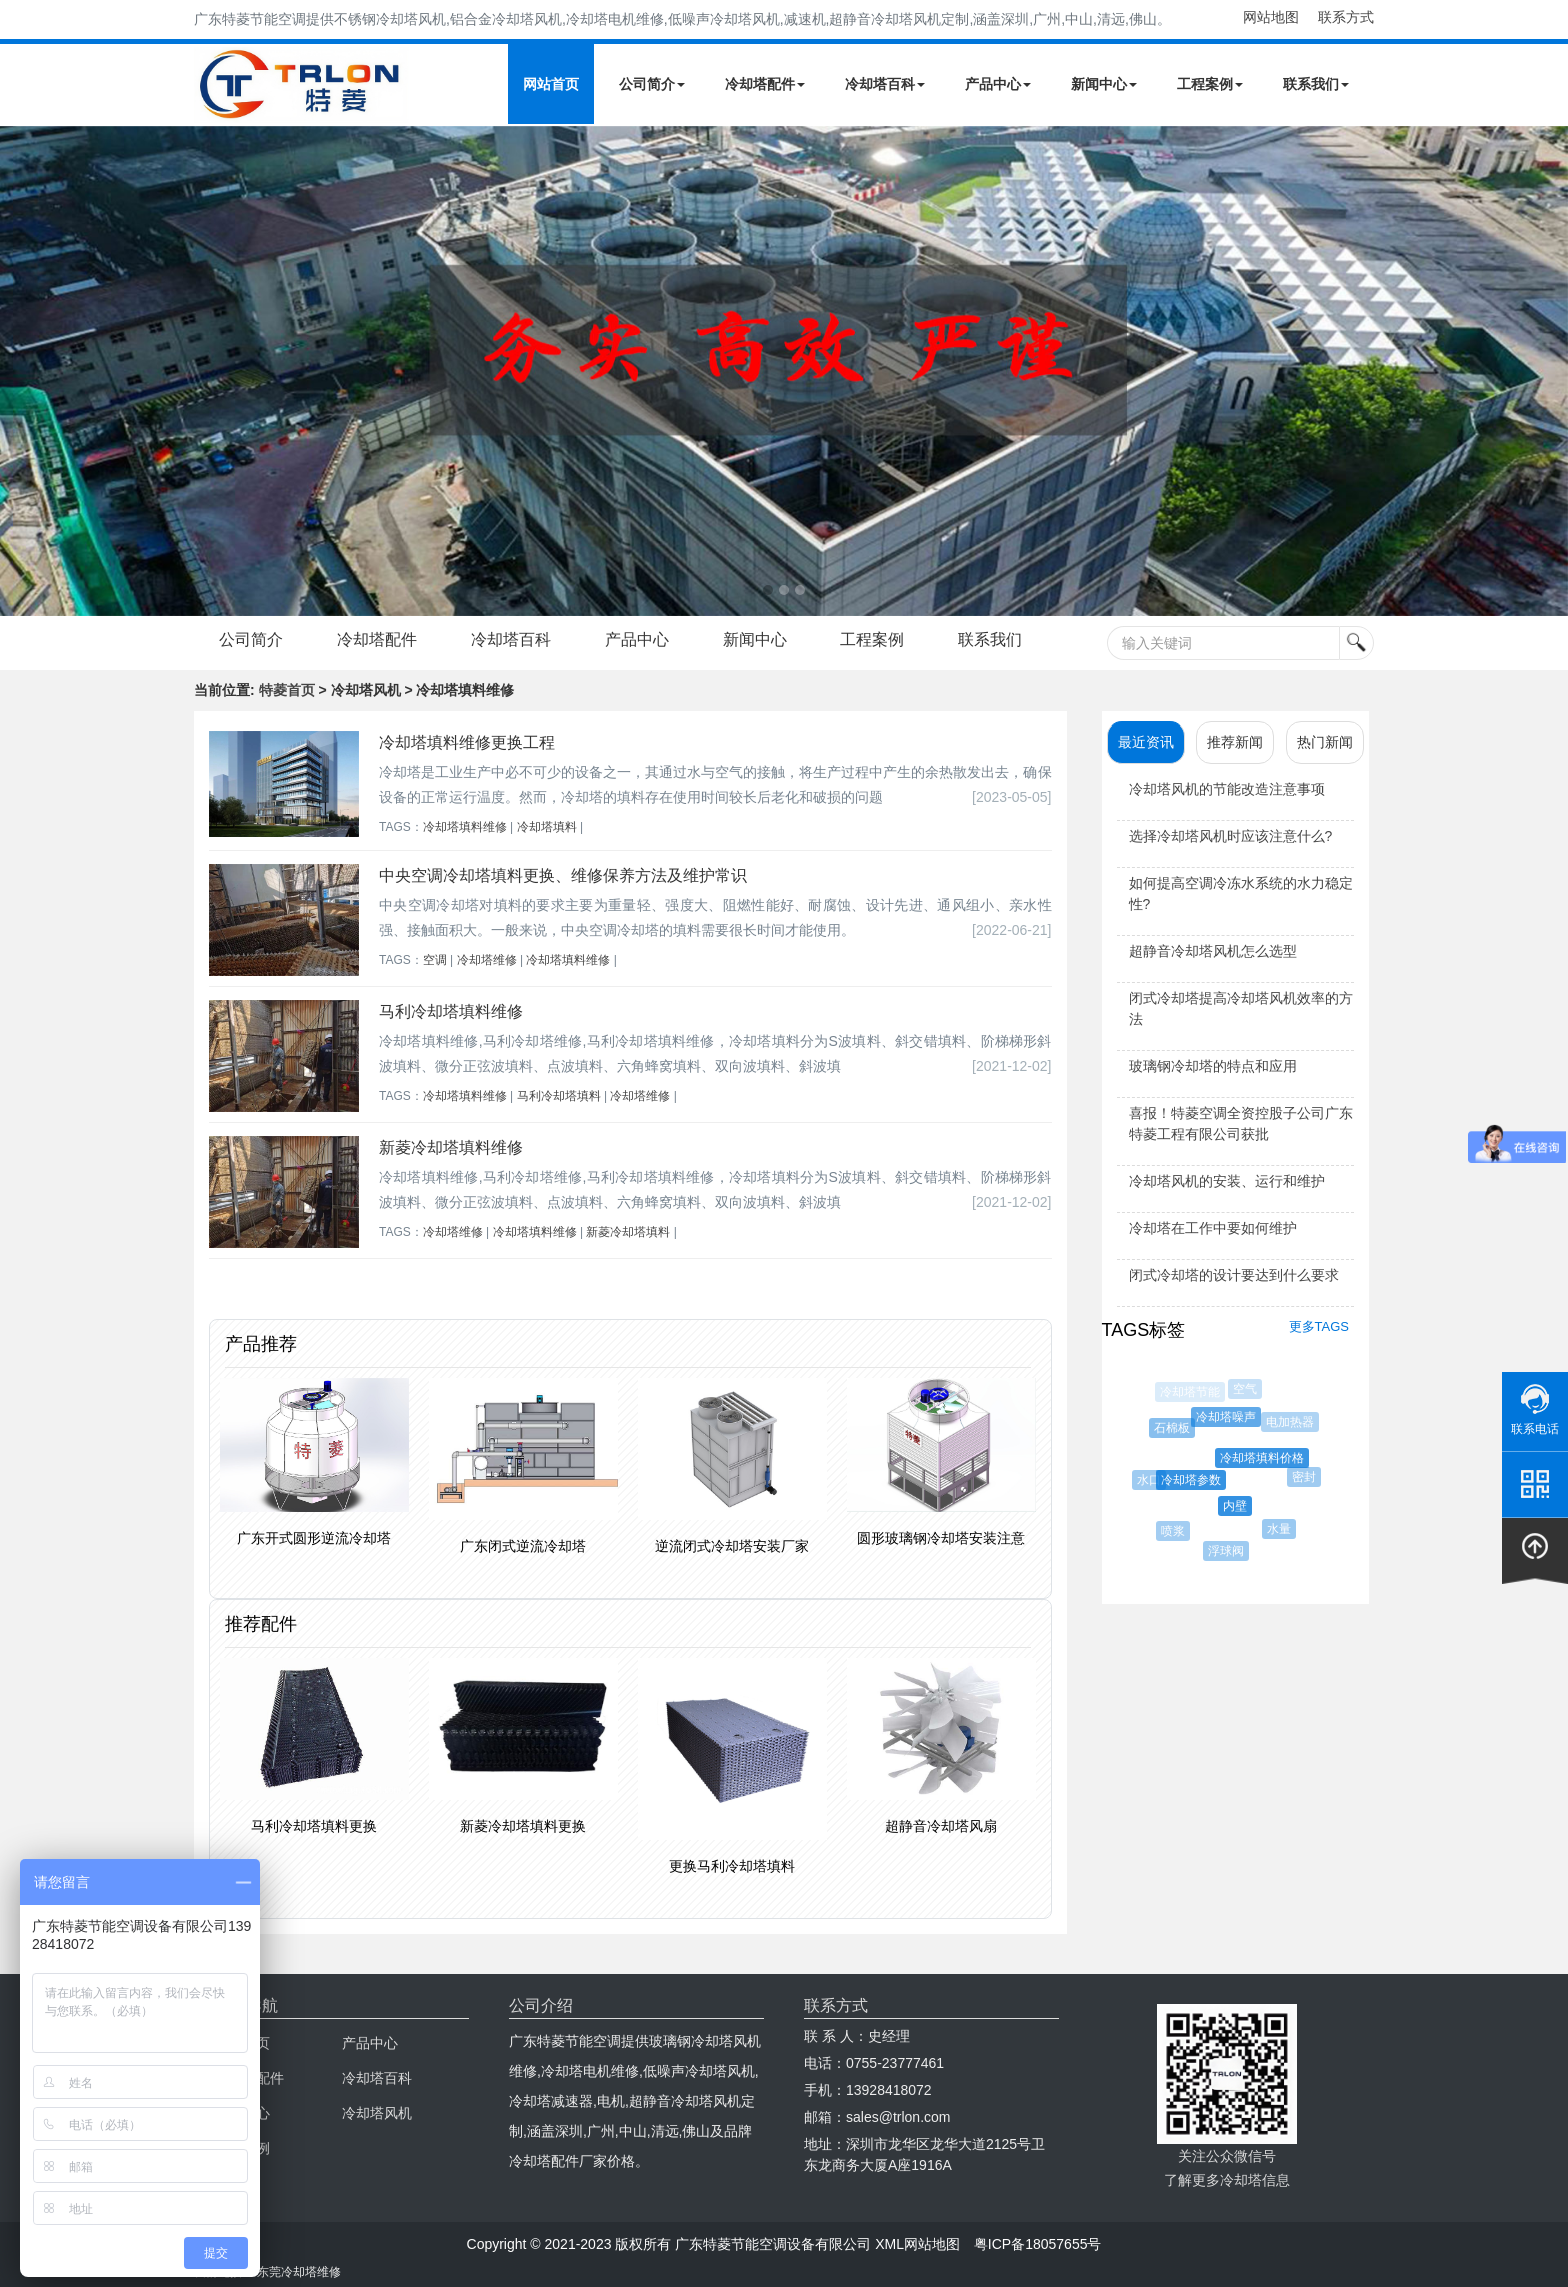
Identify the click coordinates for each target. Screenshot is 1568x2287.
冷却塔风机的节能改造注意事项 (1227, 789)
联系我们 (1316, 84)
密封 (1307, 1477)
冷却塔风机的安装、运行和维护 (1227, 1181)
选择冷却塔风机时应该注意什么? (1231, 836)
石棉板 (1176, 1428)
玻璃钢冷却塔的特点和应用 (1213, 1066)
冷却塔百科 (885, 84)
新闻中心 (1104, 84)
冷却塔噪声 (1231, 1417)
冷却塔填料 (547, 827)
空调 (435, 960)
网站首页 (551, 84)
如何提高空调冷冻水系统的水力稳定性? (1241, 893)
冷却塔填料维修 (465, 827)
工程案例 (1210, 84)
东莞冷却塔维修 (299, 2272)
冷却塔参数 (1198, 1480)
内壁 (1242, 1506)
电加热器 (1293, 1422)
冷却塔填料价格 (1268, 1458)
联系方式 (1346, 17)
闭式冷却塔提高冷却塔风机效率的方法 (1241, 1008)
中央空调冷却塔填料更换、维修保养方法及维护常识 (563, 875)
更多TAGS (1319, 1326)
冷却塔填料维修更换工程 (467, 742)
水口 (1153, 1480)
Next (20, 371)
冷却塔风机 (377, 2113)
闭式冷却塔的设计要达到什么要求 (1234, 1275)
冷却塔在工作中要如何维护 (1213, 1228)
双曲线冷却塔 (1148, 1430)
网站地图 (1271, 17)
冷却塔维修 (487, 960)
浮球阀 (1230, 1551)
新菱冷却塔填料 (628, 1232)
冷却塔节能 (1191, 1392)
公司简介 (652, 84)
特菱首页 (287, 690)
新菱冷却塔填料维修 (451, 1147)
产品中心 (998, 84)
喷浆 (1176, 1531)
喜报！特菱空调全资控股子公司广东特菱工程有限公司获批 (1241, 1123)
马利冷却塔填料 (559, 1096)
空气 (1247, 1389)
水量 (1283, 1529)
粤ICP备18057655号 (1038, 2244)
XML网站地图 (917, 2244)
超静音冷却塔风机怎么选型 (1213, 951)
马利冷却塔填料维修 (451, 1011)
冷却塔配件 (765, 84)
